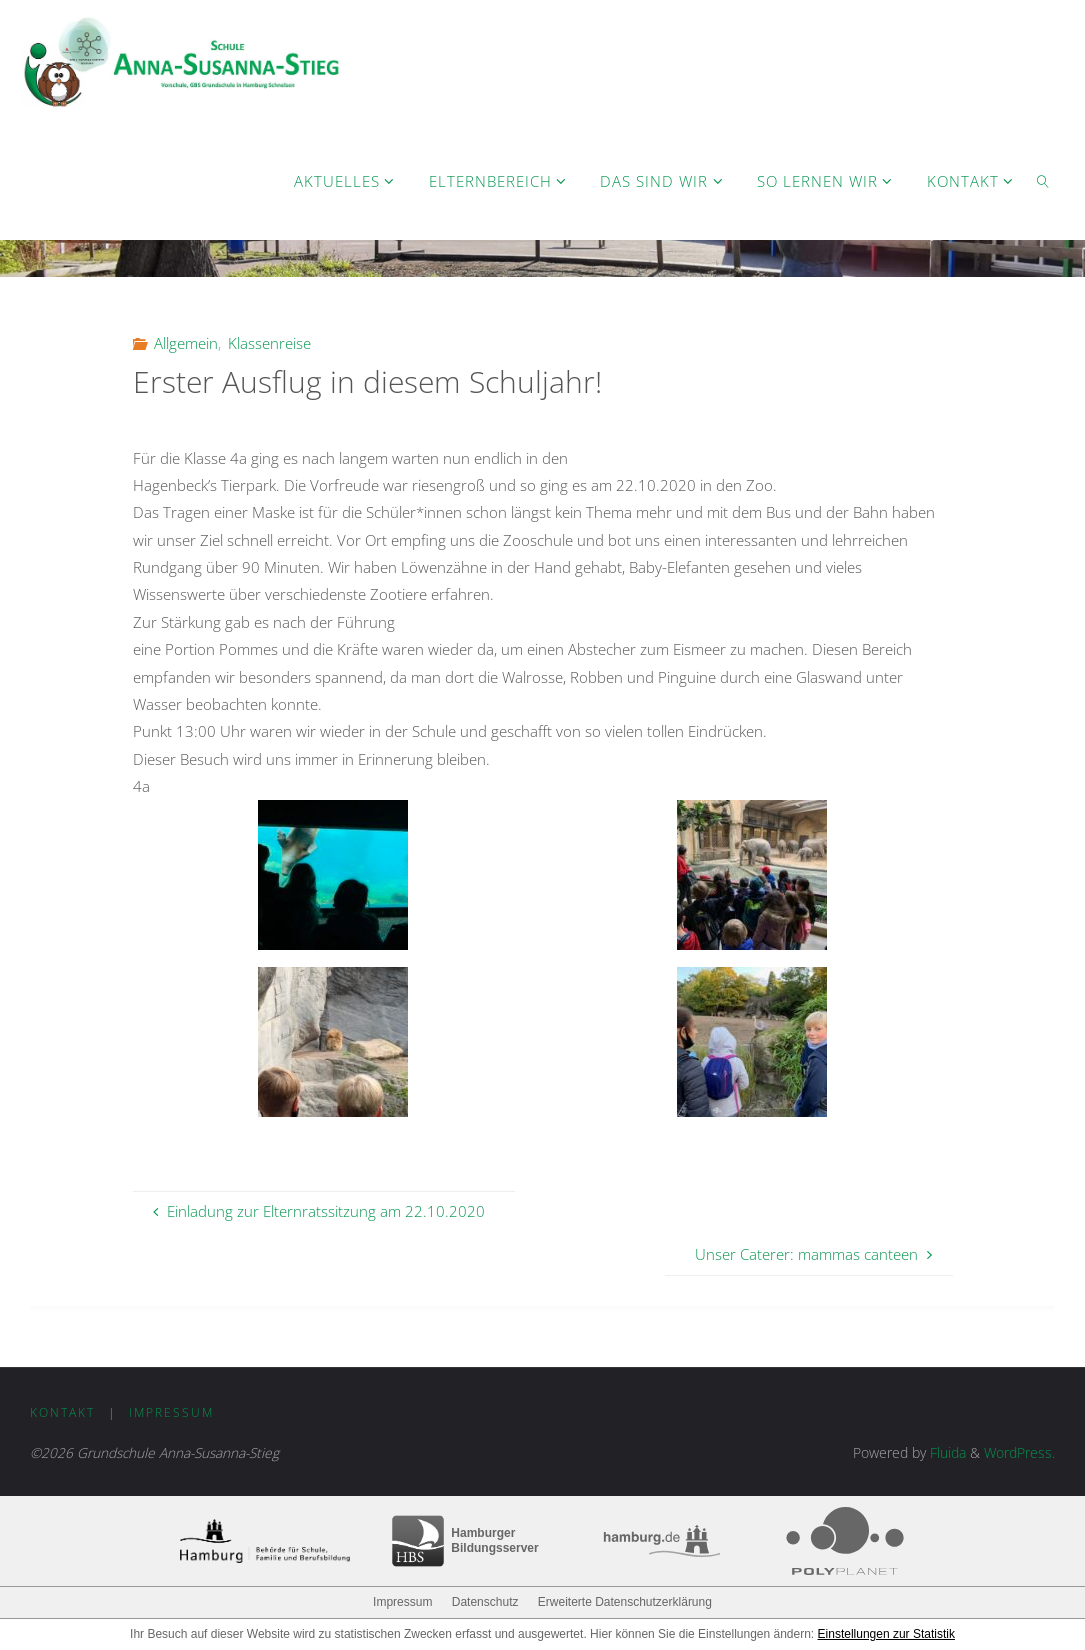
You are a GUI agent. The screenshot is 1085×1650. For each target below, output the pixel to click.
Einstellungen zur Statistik (886, 1634)
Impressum (171, 1412)
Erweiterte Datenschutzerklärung (625, 1602)
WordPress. (1019, 1452)
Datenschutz (485, 1602)
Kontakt (62, 1412)
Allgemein (186, 343)
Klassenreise (269, 343)
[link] (1043, 180)
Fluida (946, 1452)
